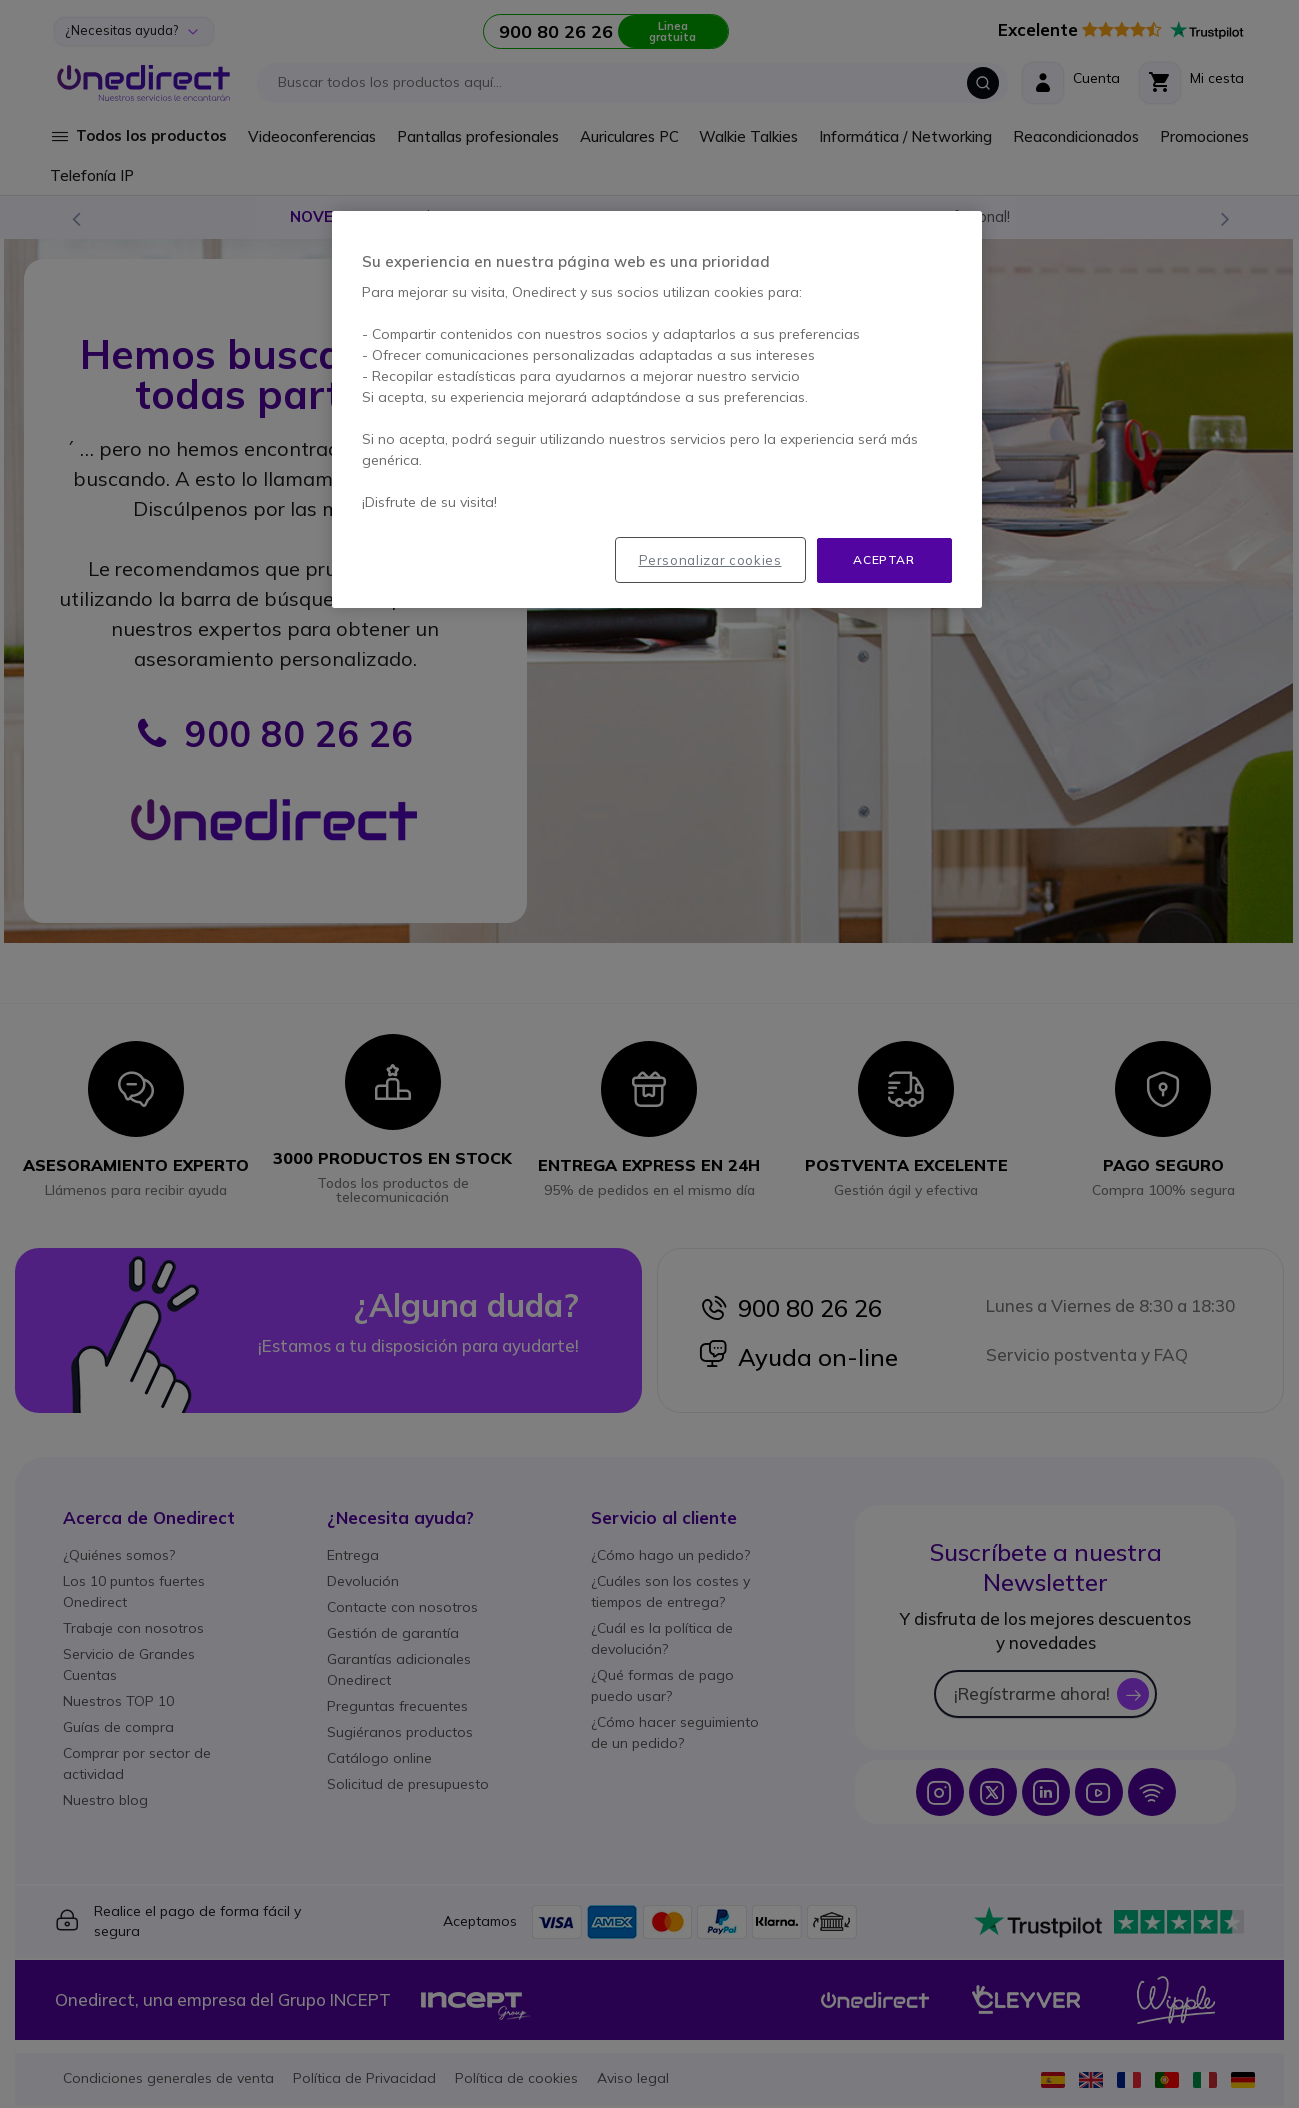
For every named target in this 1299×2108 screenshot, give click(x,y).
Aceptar (883, 559)
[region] (657, 409)
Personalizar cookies (710, 560)
